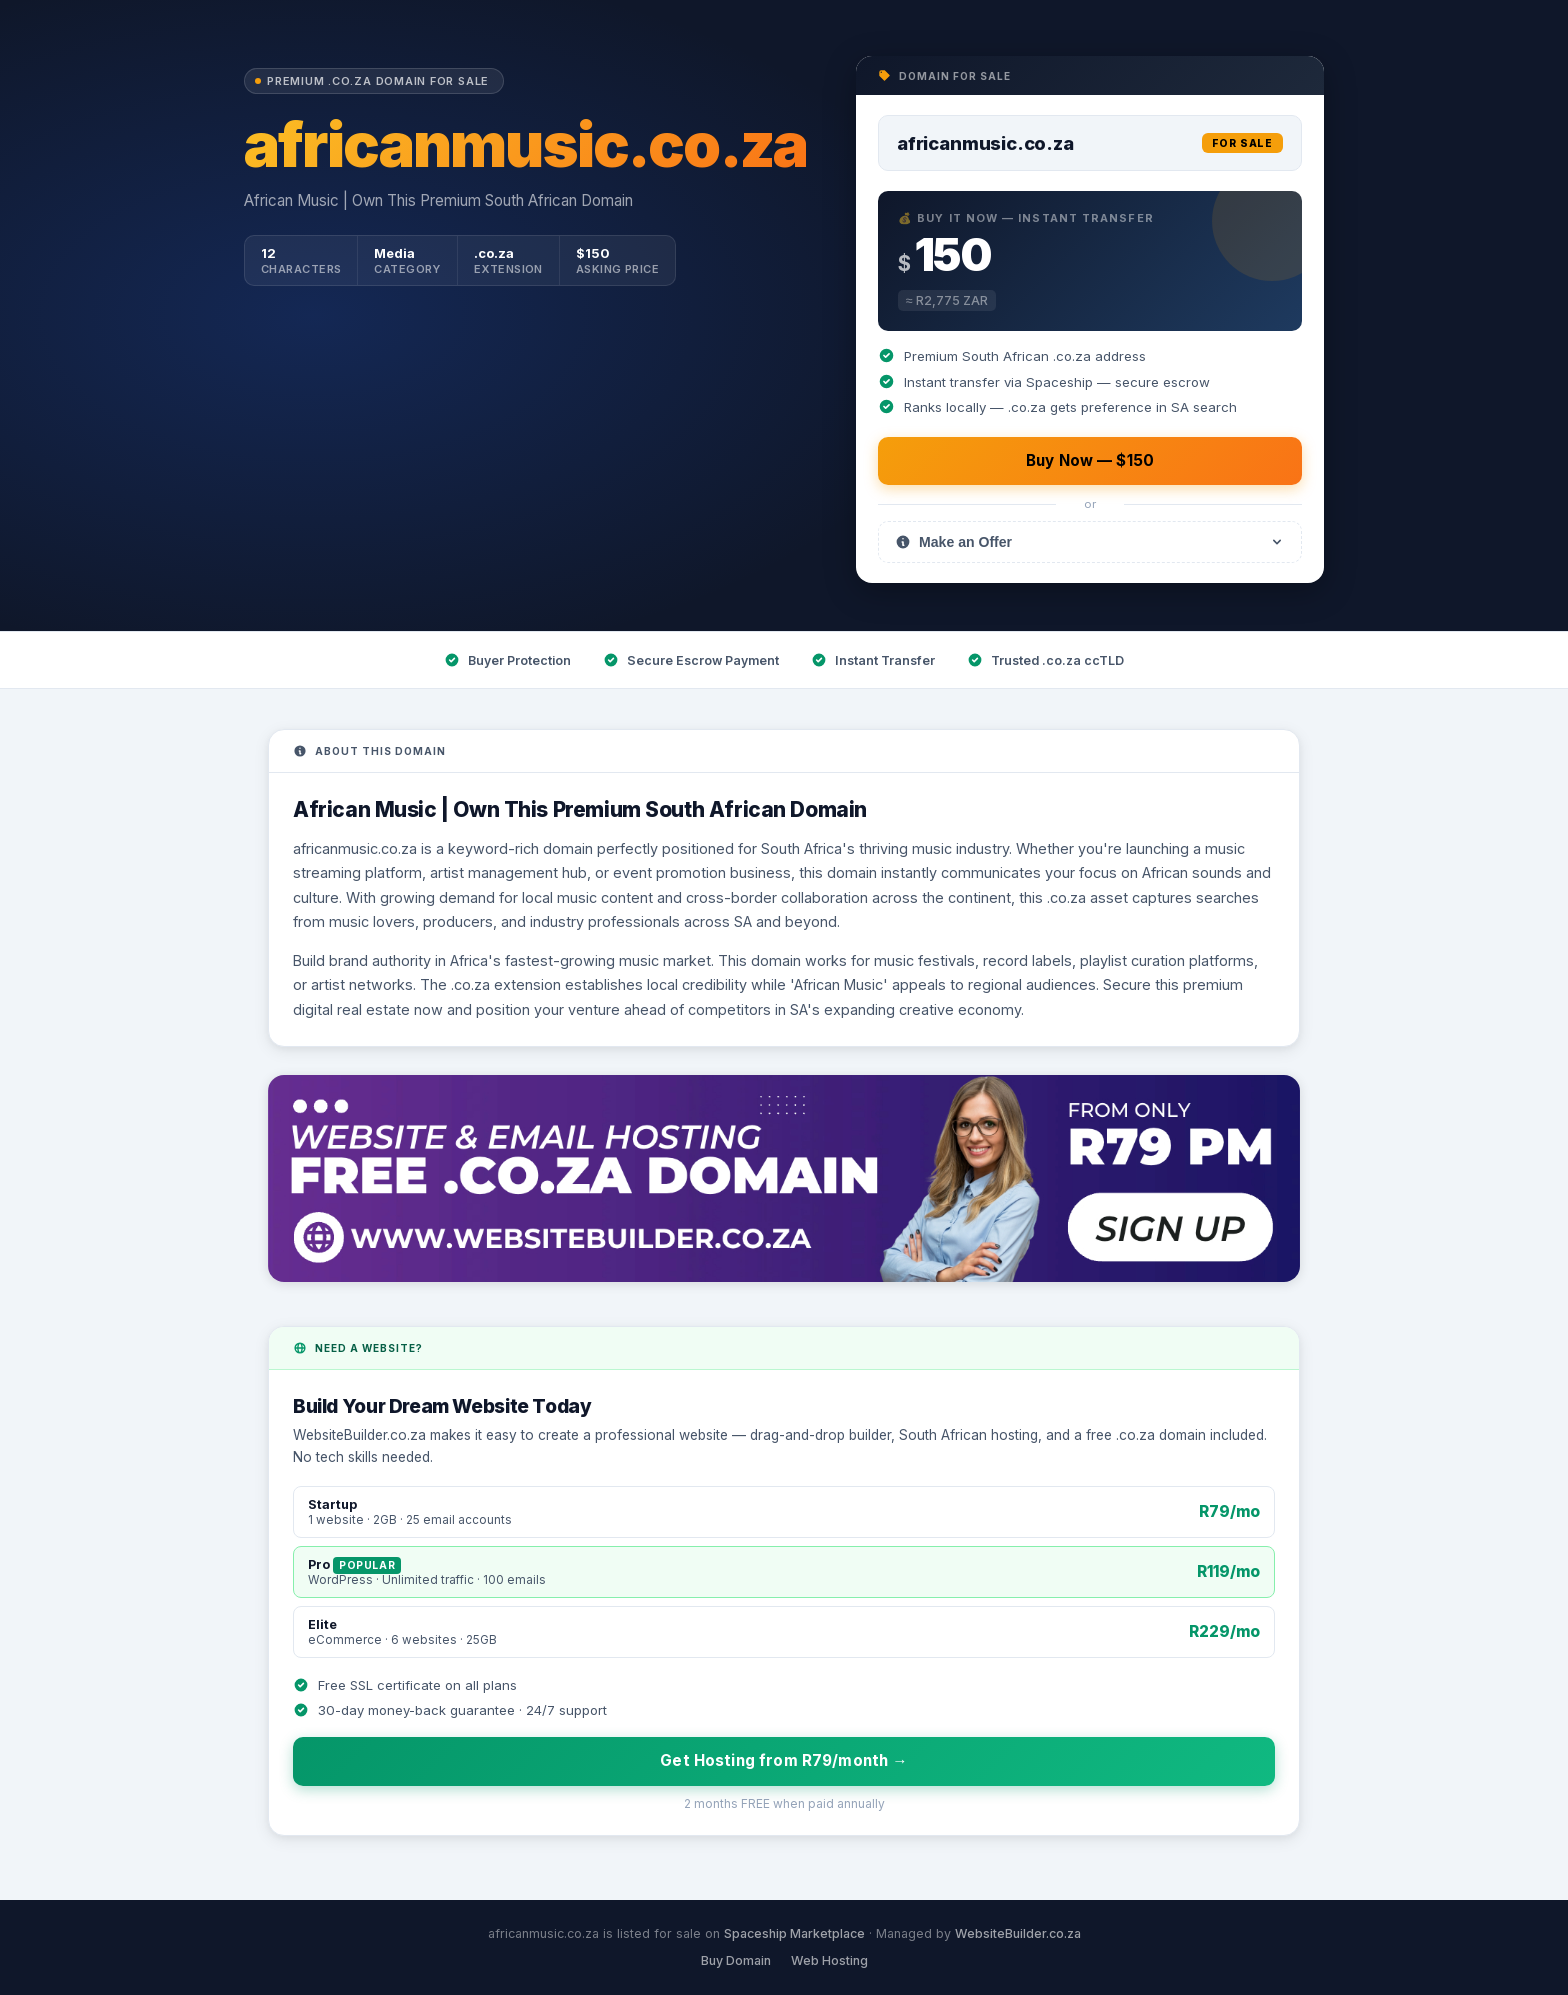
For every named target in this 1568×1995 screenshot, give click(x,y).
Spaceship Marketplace (794, 1933)
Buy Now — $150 (1090, 460)
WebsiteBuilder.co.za (1018, 1933)
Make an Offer (1090, 542)
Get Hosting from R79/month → (783, 1760)
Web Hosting (829, 1960)
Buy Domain (736, 1960)
